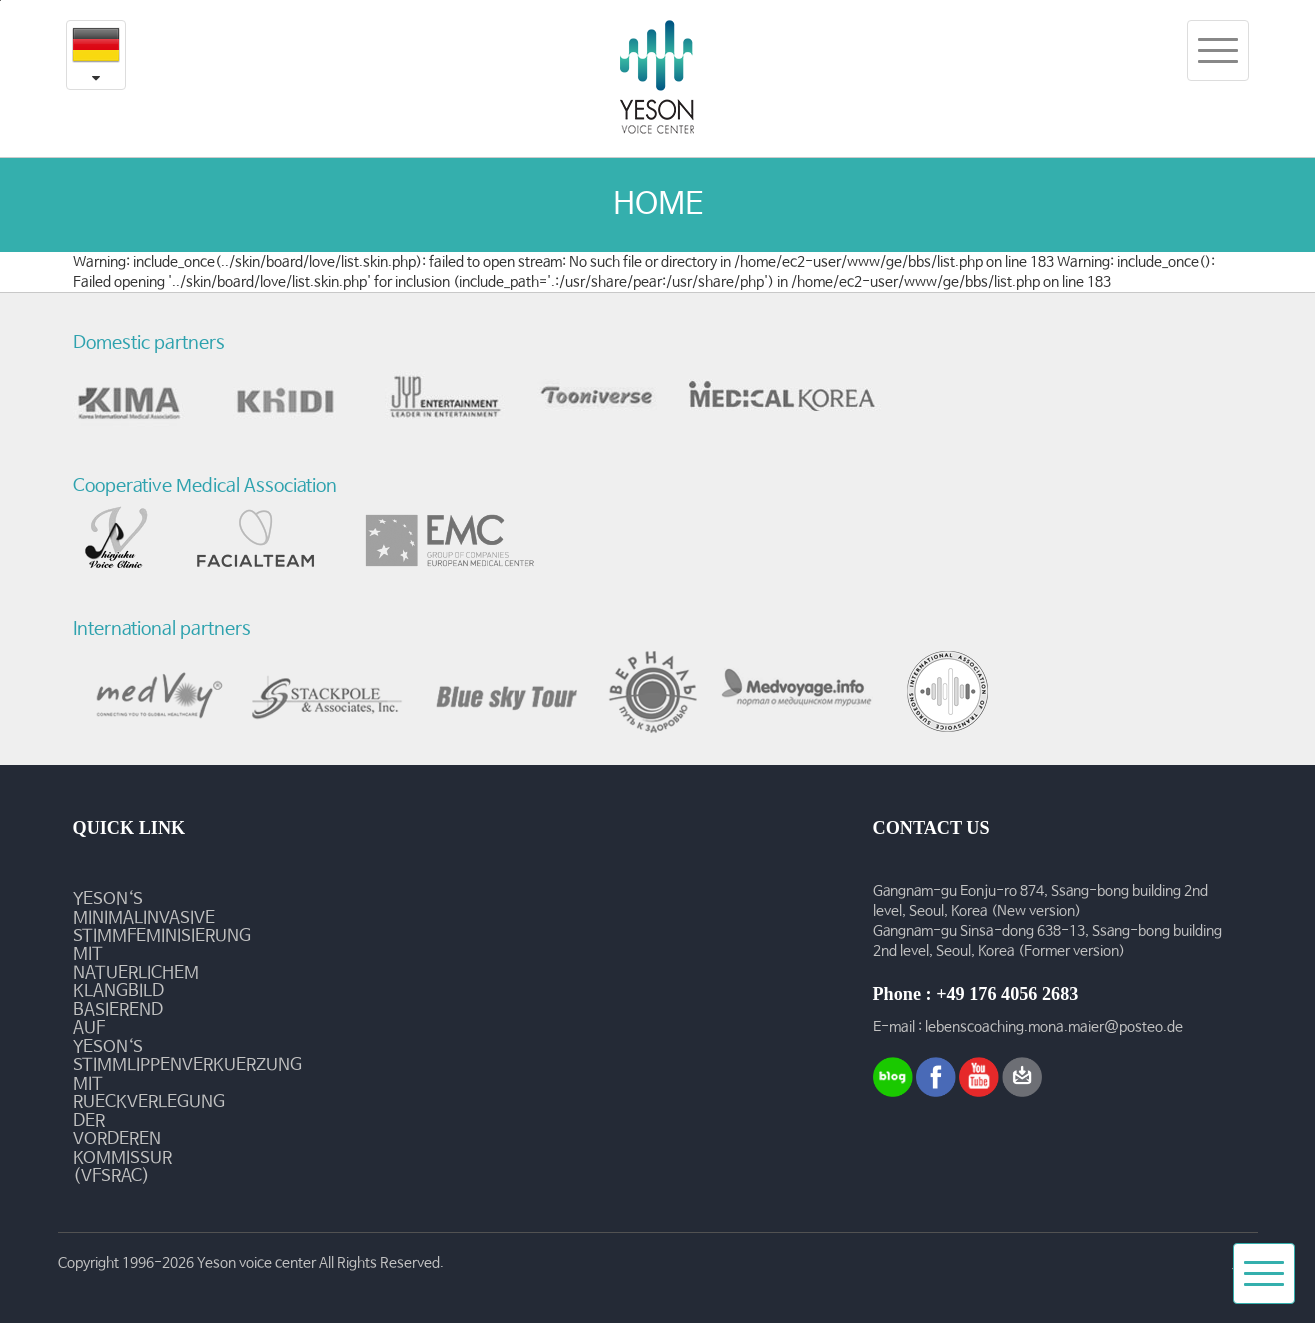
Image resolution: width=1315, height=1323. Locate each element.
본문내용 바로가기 (0, 0)
